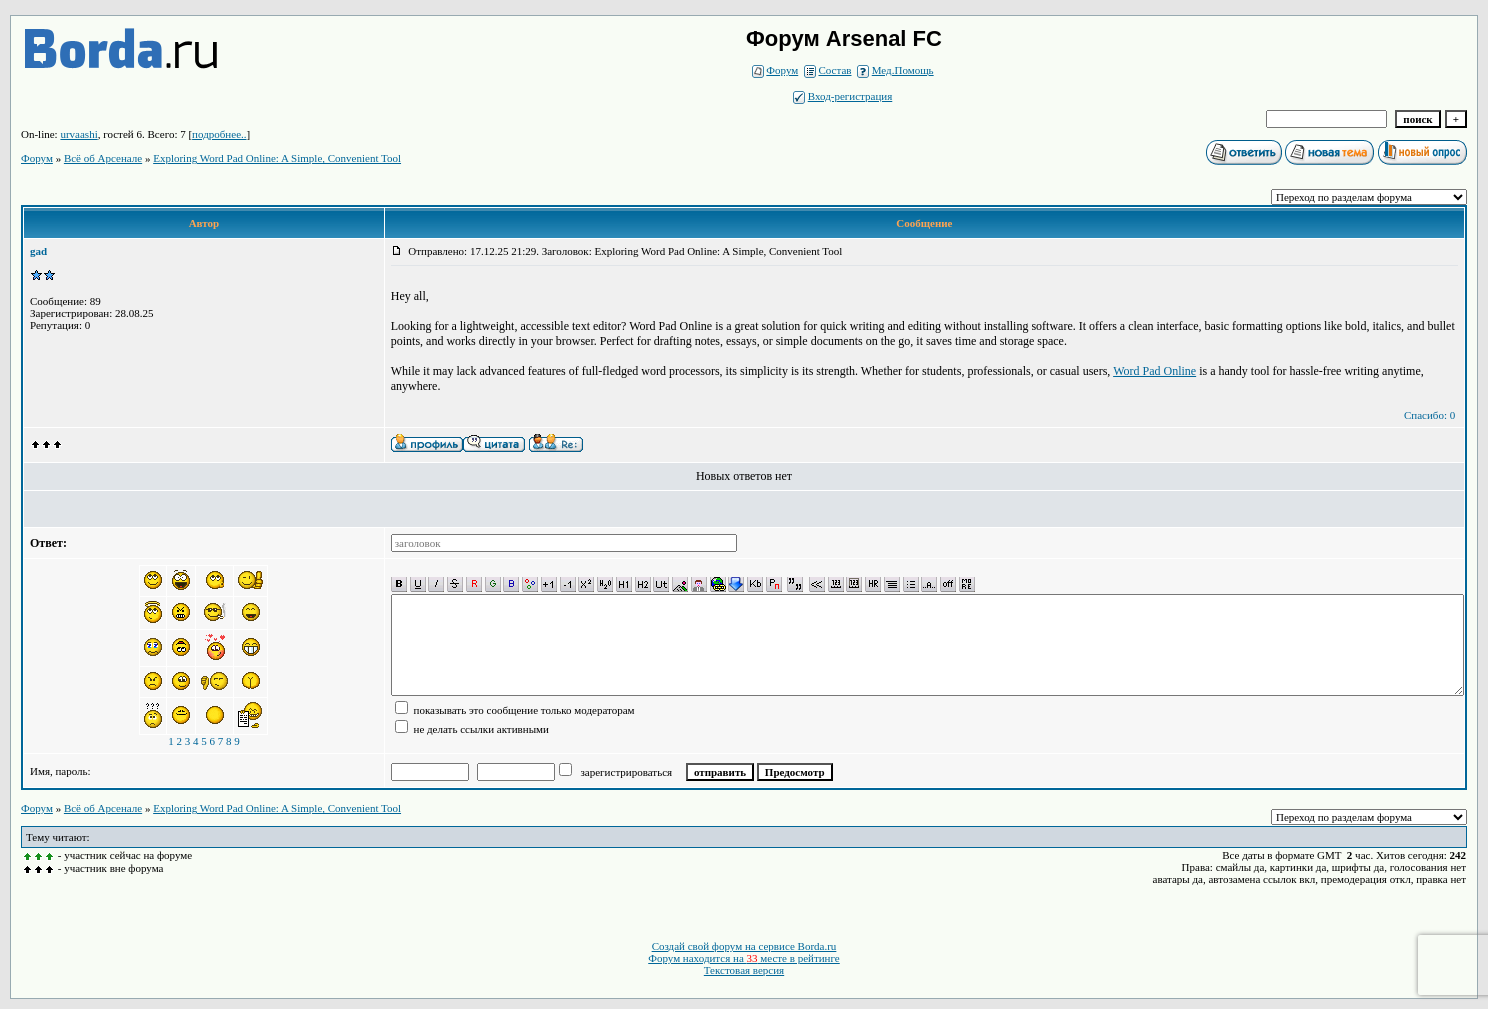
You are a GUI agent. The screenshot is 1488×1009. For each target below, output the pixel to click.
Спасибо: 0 (1429, 415)
